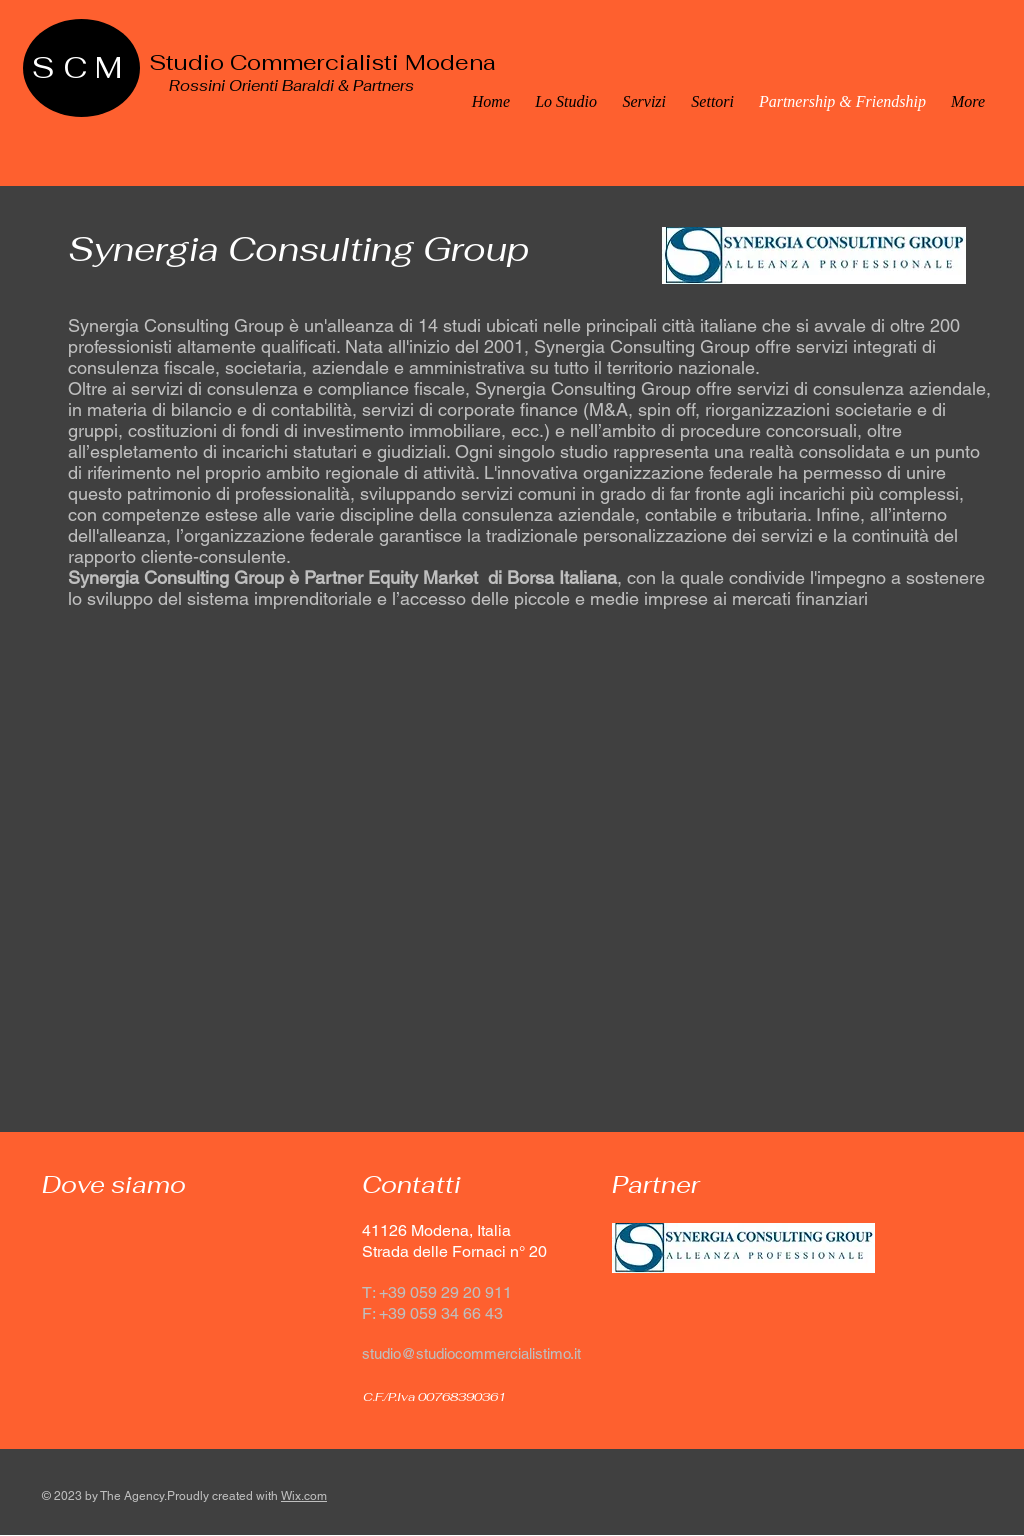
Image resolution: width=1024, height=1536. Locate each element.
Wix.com (304, 1496)
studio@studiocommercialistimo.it (471, 1353)
